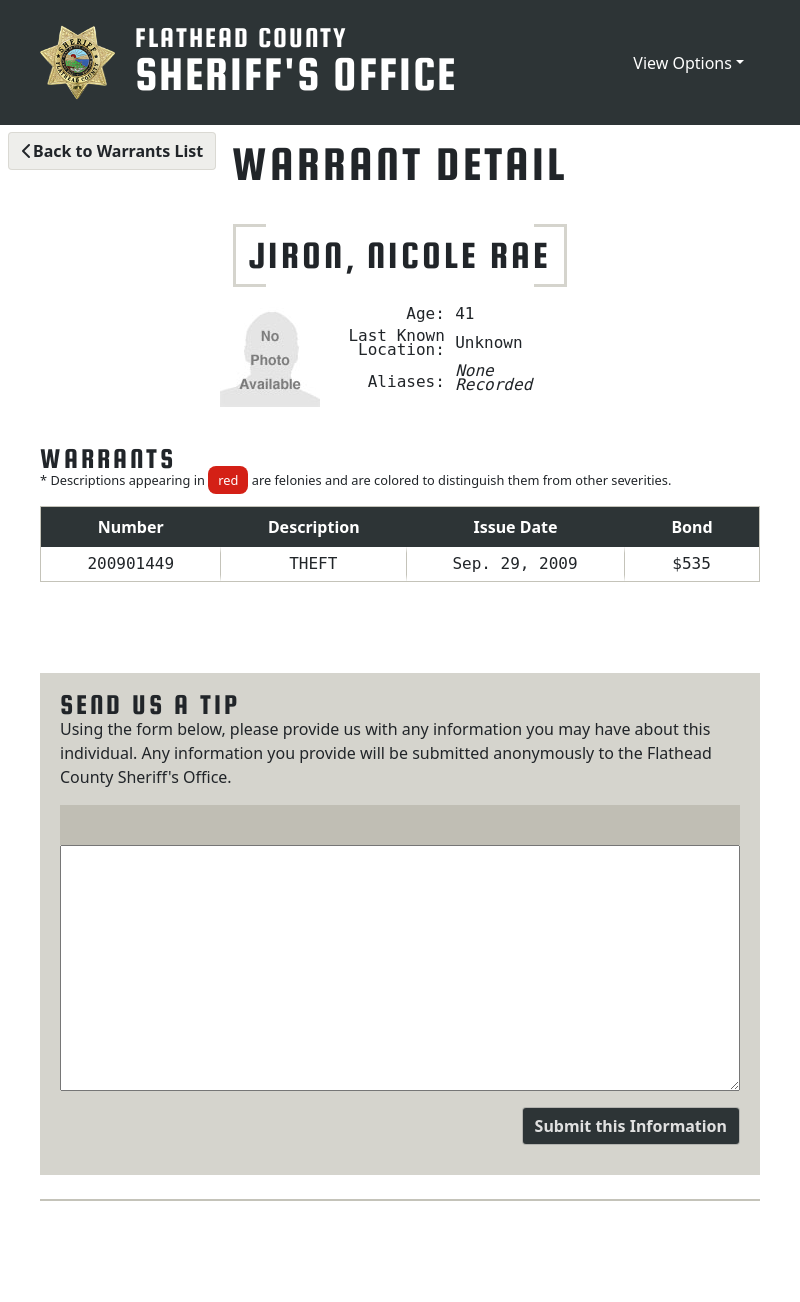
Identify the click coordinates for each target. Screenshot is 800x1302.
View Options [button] (682, 63)
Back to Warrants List (112, 151)
